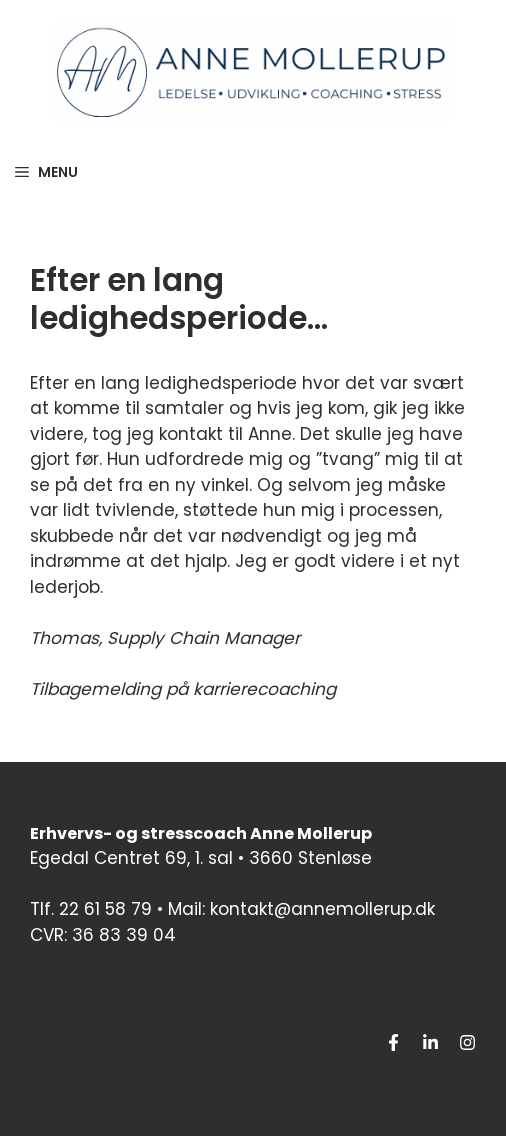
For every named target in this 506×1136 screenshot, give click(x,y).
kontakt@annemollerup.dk (322, 909)
